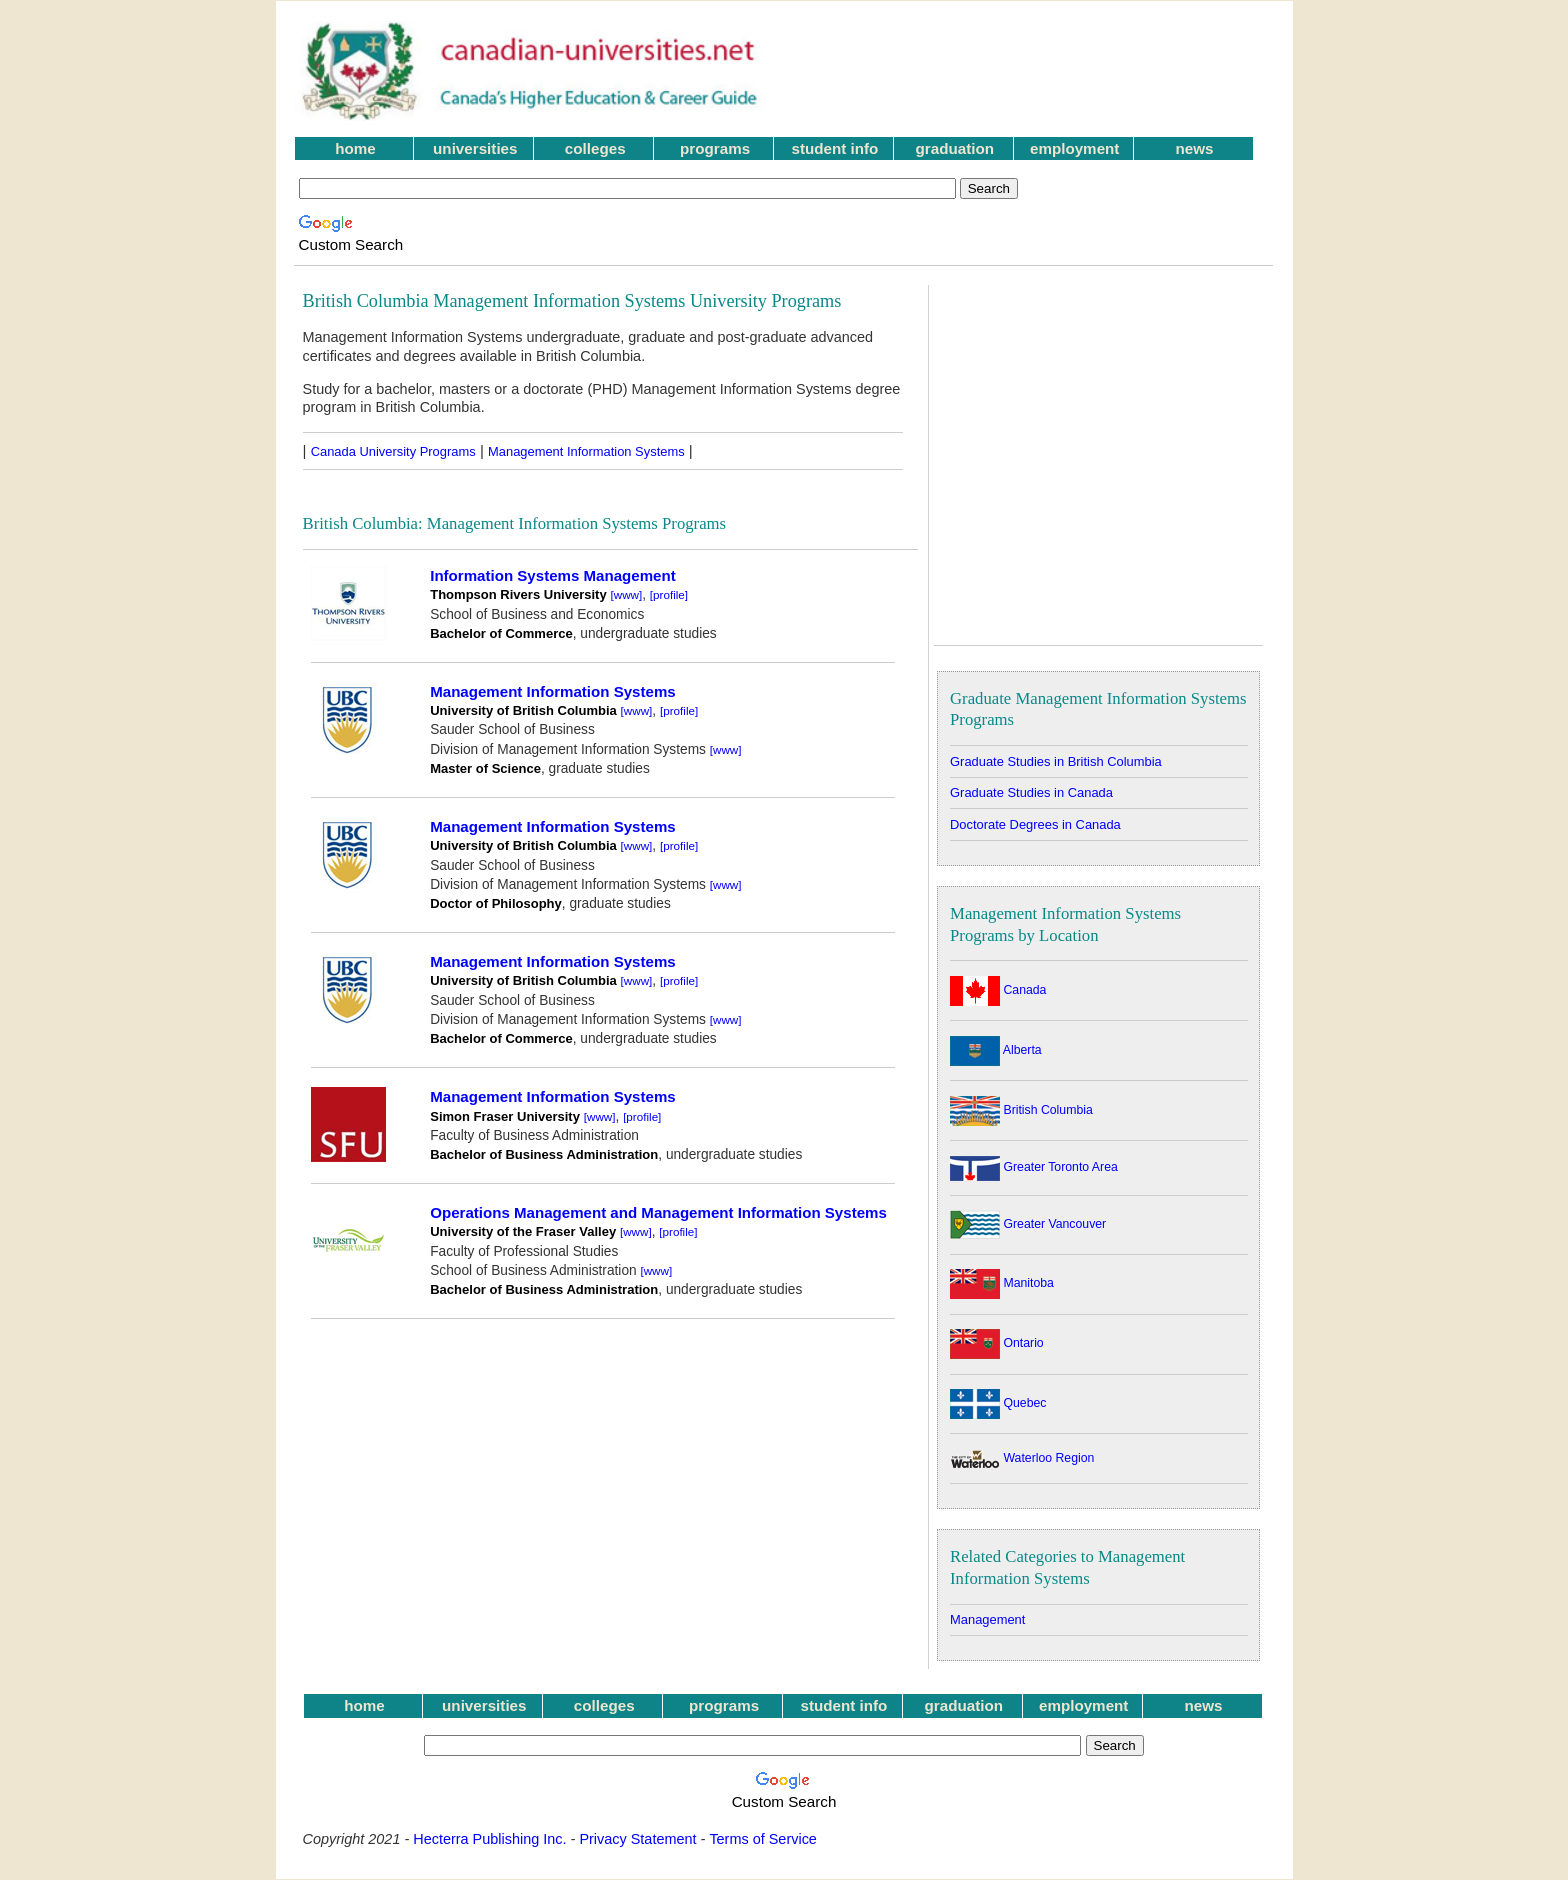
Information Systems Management (553, 575)
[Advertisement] (1033, 71)
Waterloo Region (1022, 1458)
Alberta (996, 1050)
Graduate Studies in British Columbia (1056, 761)
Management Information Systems (586, 451)
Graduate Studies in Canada (1031, 792)
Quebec (998, 1403)
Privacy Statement (637, 1839)
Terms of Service (763, 1839)
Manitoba (1002, 1283)
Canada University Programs (393, 451)
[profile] (669, 594)
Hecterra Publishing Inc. (489, 1839)
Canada (998, 990)
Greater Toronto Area (1034, 1167)
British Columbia (1021, 1110)
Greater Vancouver (1028, 1224)
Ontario (997, 1343)
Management (987, 1619)
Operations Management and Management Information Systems (658, 1212)
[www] (627, 594)
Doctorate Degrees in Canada (1035, 824)
